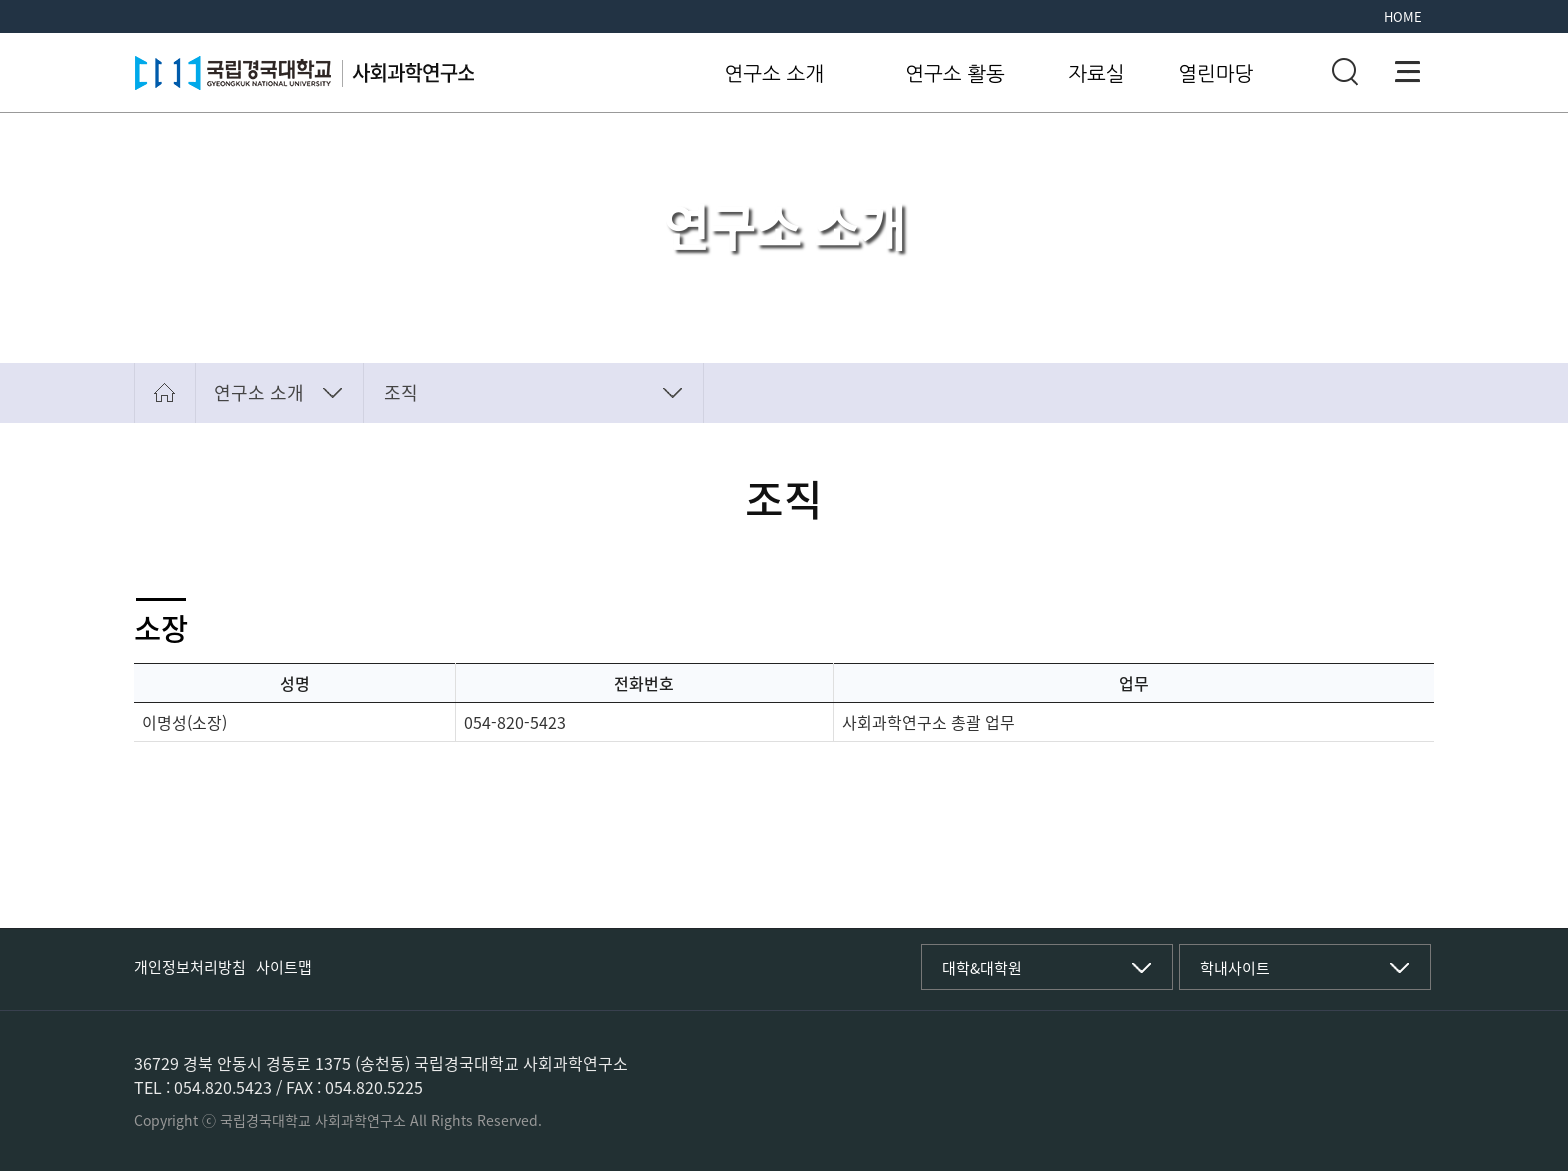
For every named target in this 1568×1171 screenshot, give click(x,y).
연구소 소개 (775, 74)
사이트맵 (284, 967)
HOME (1403, 16)
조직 (401, 392)
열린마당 (1215, 74)
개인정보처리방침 (190, 967)
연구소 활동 (955, 74)
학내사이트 (1235, 968)
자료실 (1096, 74)
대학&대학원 (982, 968)
